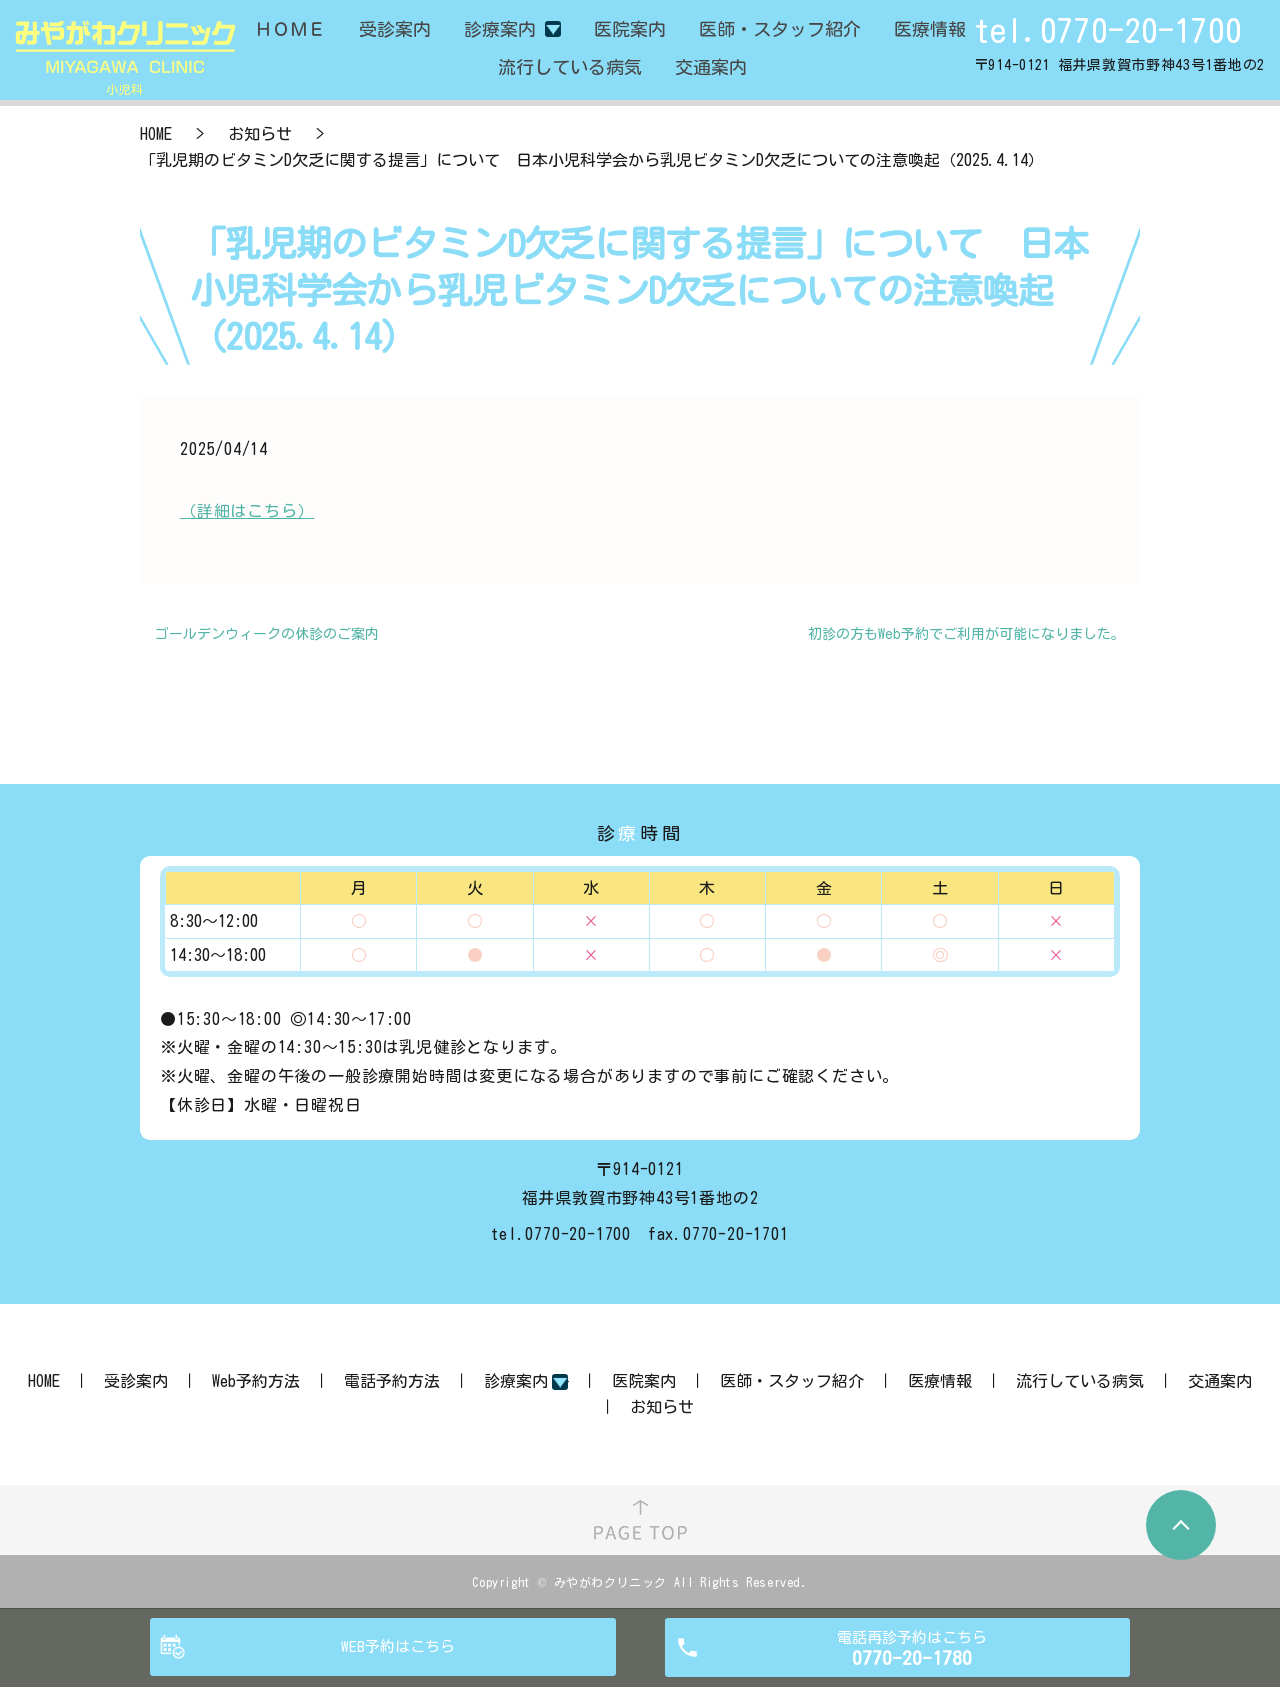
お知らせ (260, 134)
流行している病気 (1080, 1381)
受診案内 (136, 1381)
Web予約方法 (256, 1381)
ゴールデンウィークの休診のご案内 (267, 634)
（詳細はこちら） (247, 511)
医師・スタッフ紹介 (792, 1381)
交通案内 (1220, 1381)
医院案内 (644, 1381)
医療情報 (940, 1381)
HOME (156, 134)
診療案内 (500, 29)
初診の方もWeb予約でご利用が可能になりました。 (966, 634)
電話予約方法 (392, 1381)
